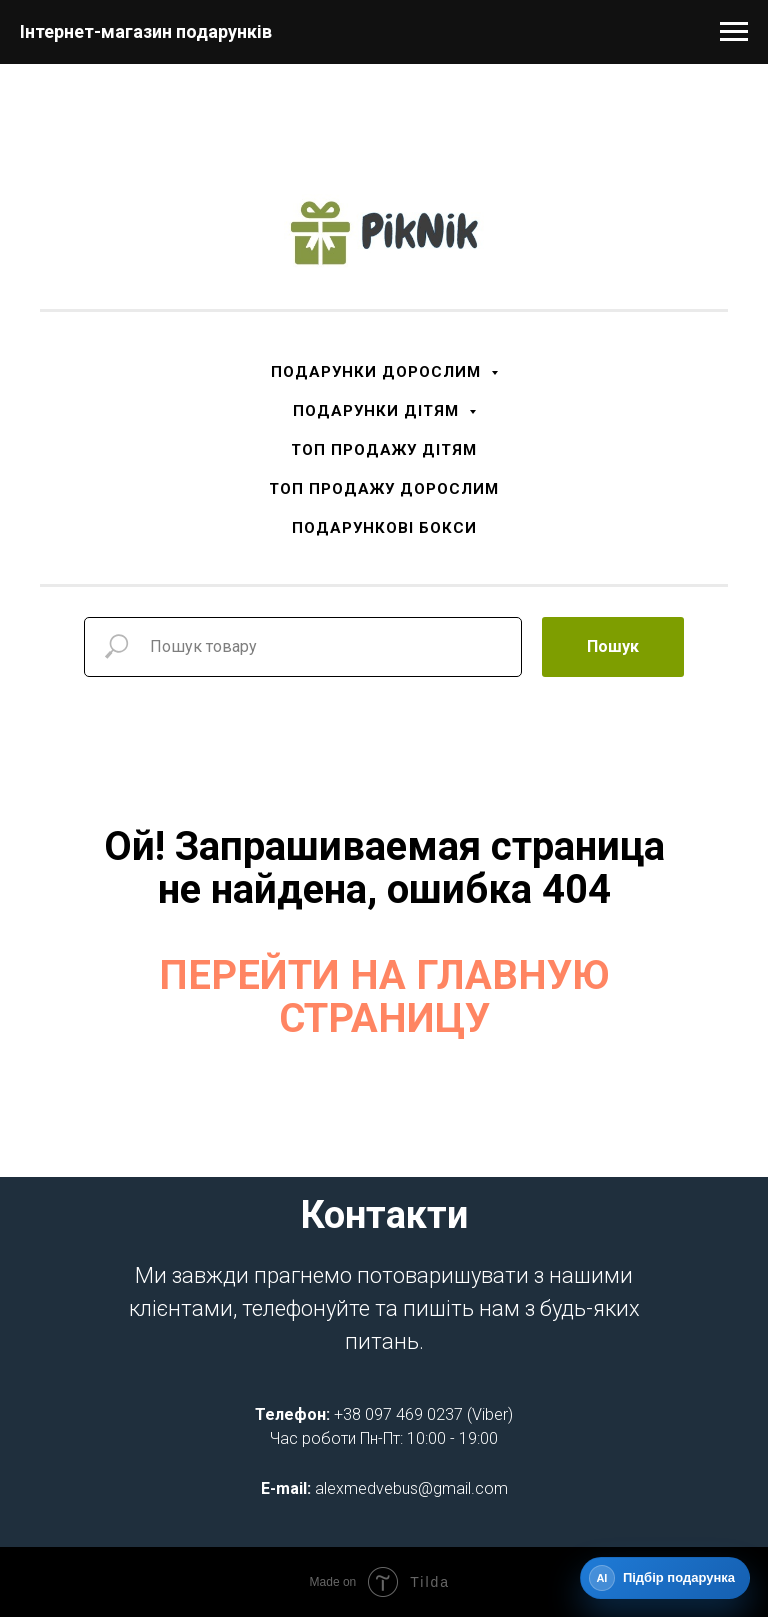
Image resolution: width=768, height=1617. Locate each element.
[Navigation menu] (734, 32)
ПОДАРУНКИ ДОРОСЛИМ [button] (378, 372)
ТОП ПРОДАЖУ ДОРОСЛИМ (384, 489)
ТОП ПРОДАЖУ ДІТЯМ (384, 450)
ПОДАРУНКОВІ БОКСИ (384, 528)
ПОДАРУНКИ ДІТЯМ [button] (378, 411)
